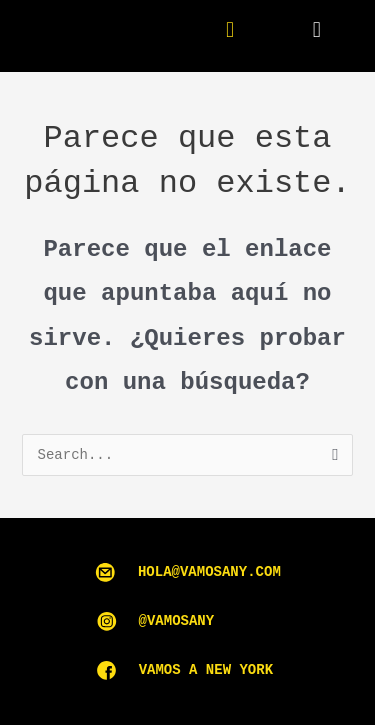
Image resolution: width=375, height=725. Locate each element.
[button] (316, 30)
